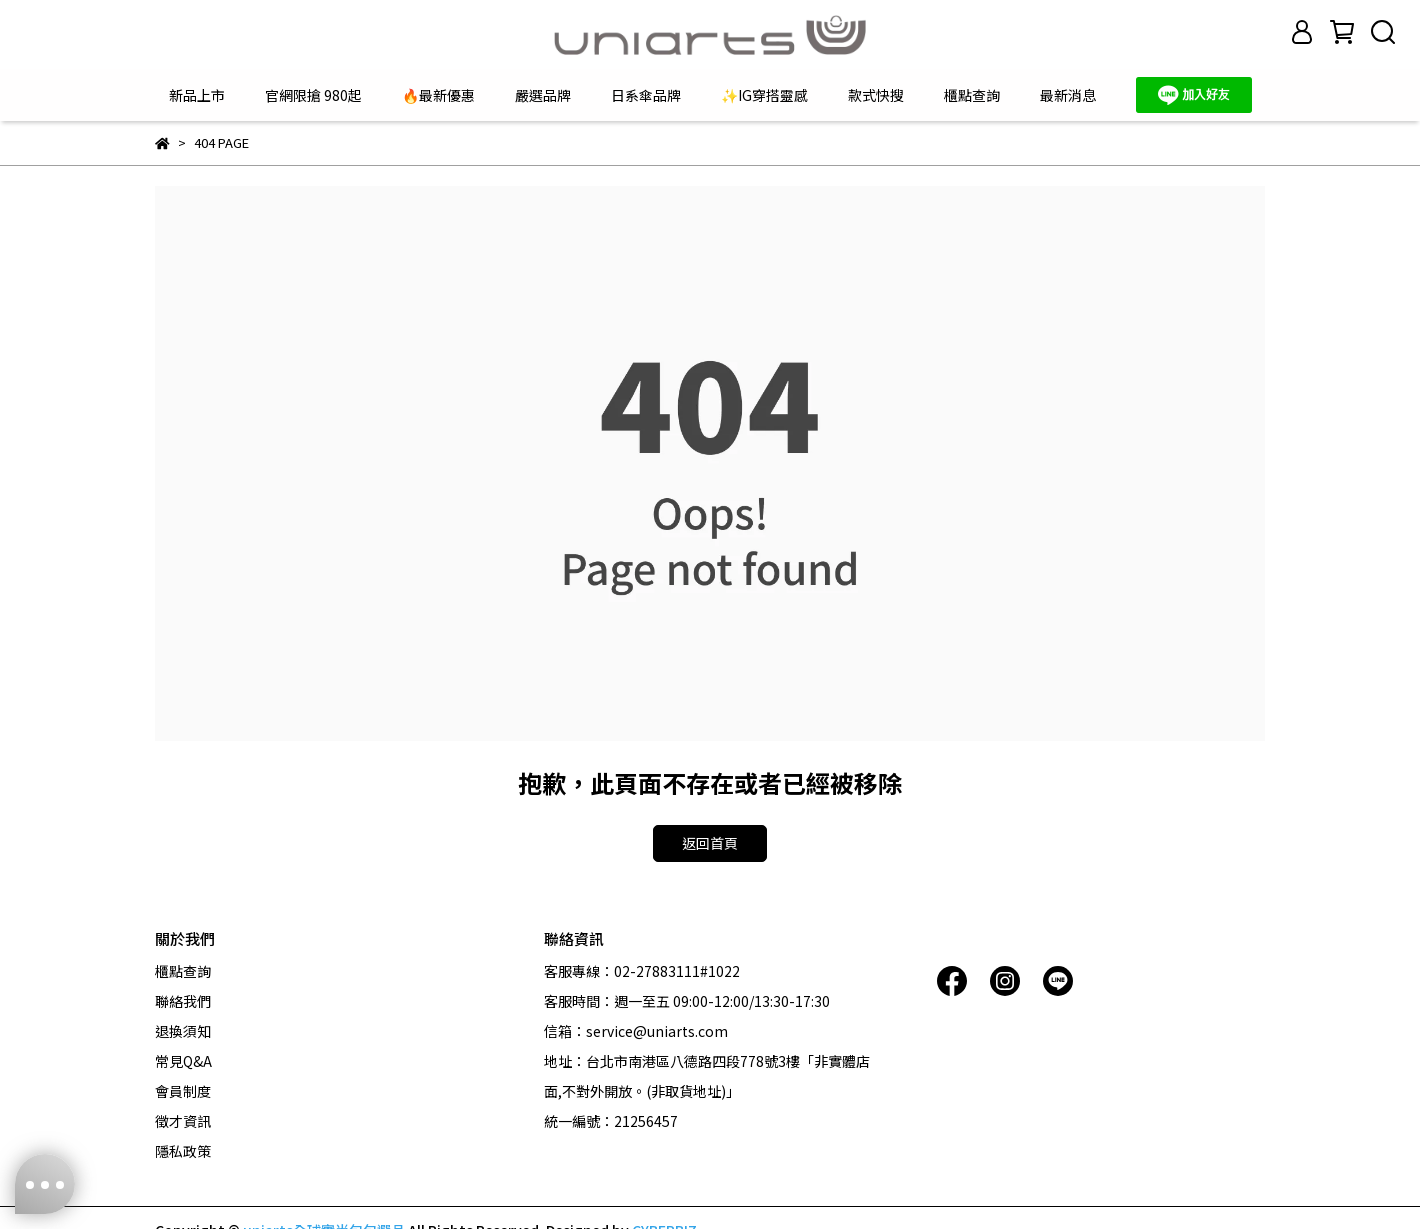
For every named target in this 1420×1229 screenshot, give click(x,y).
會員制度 (183, 1091)
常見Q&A (183, 1061)
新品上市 (197, 95)
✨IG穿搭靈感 (764, 95)
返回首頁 (710, 843)
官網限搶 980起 (313, 95)
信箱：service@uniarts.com (636, 1031)
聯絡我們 (183, 1001)
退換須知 (183, 1031)
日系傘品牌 (646, 95)
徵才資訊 (183, 1121)
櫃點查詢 (972, 95)
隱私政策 (183, 1151)
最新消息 (1068, 95)
